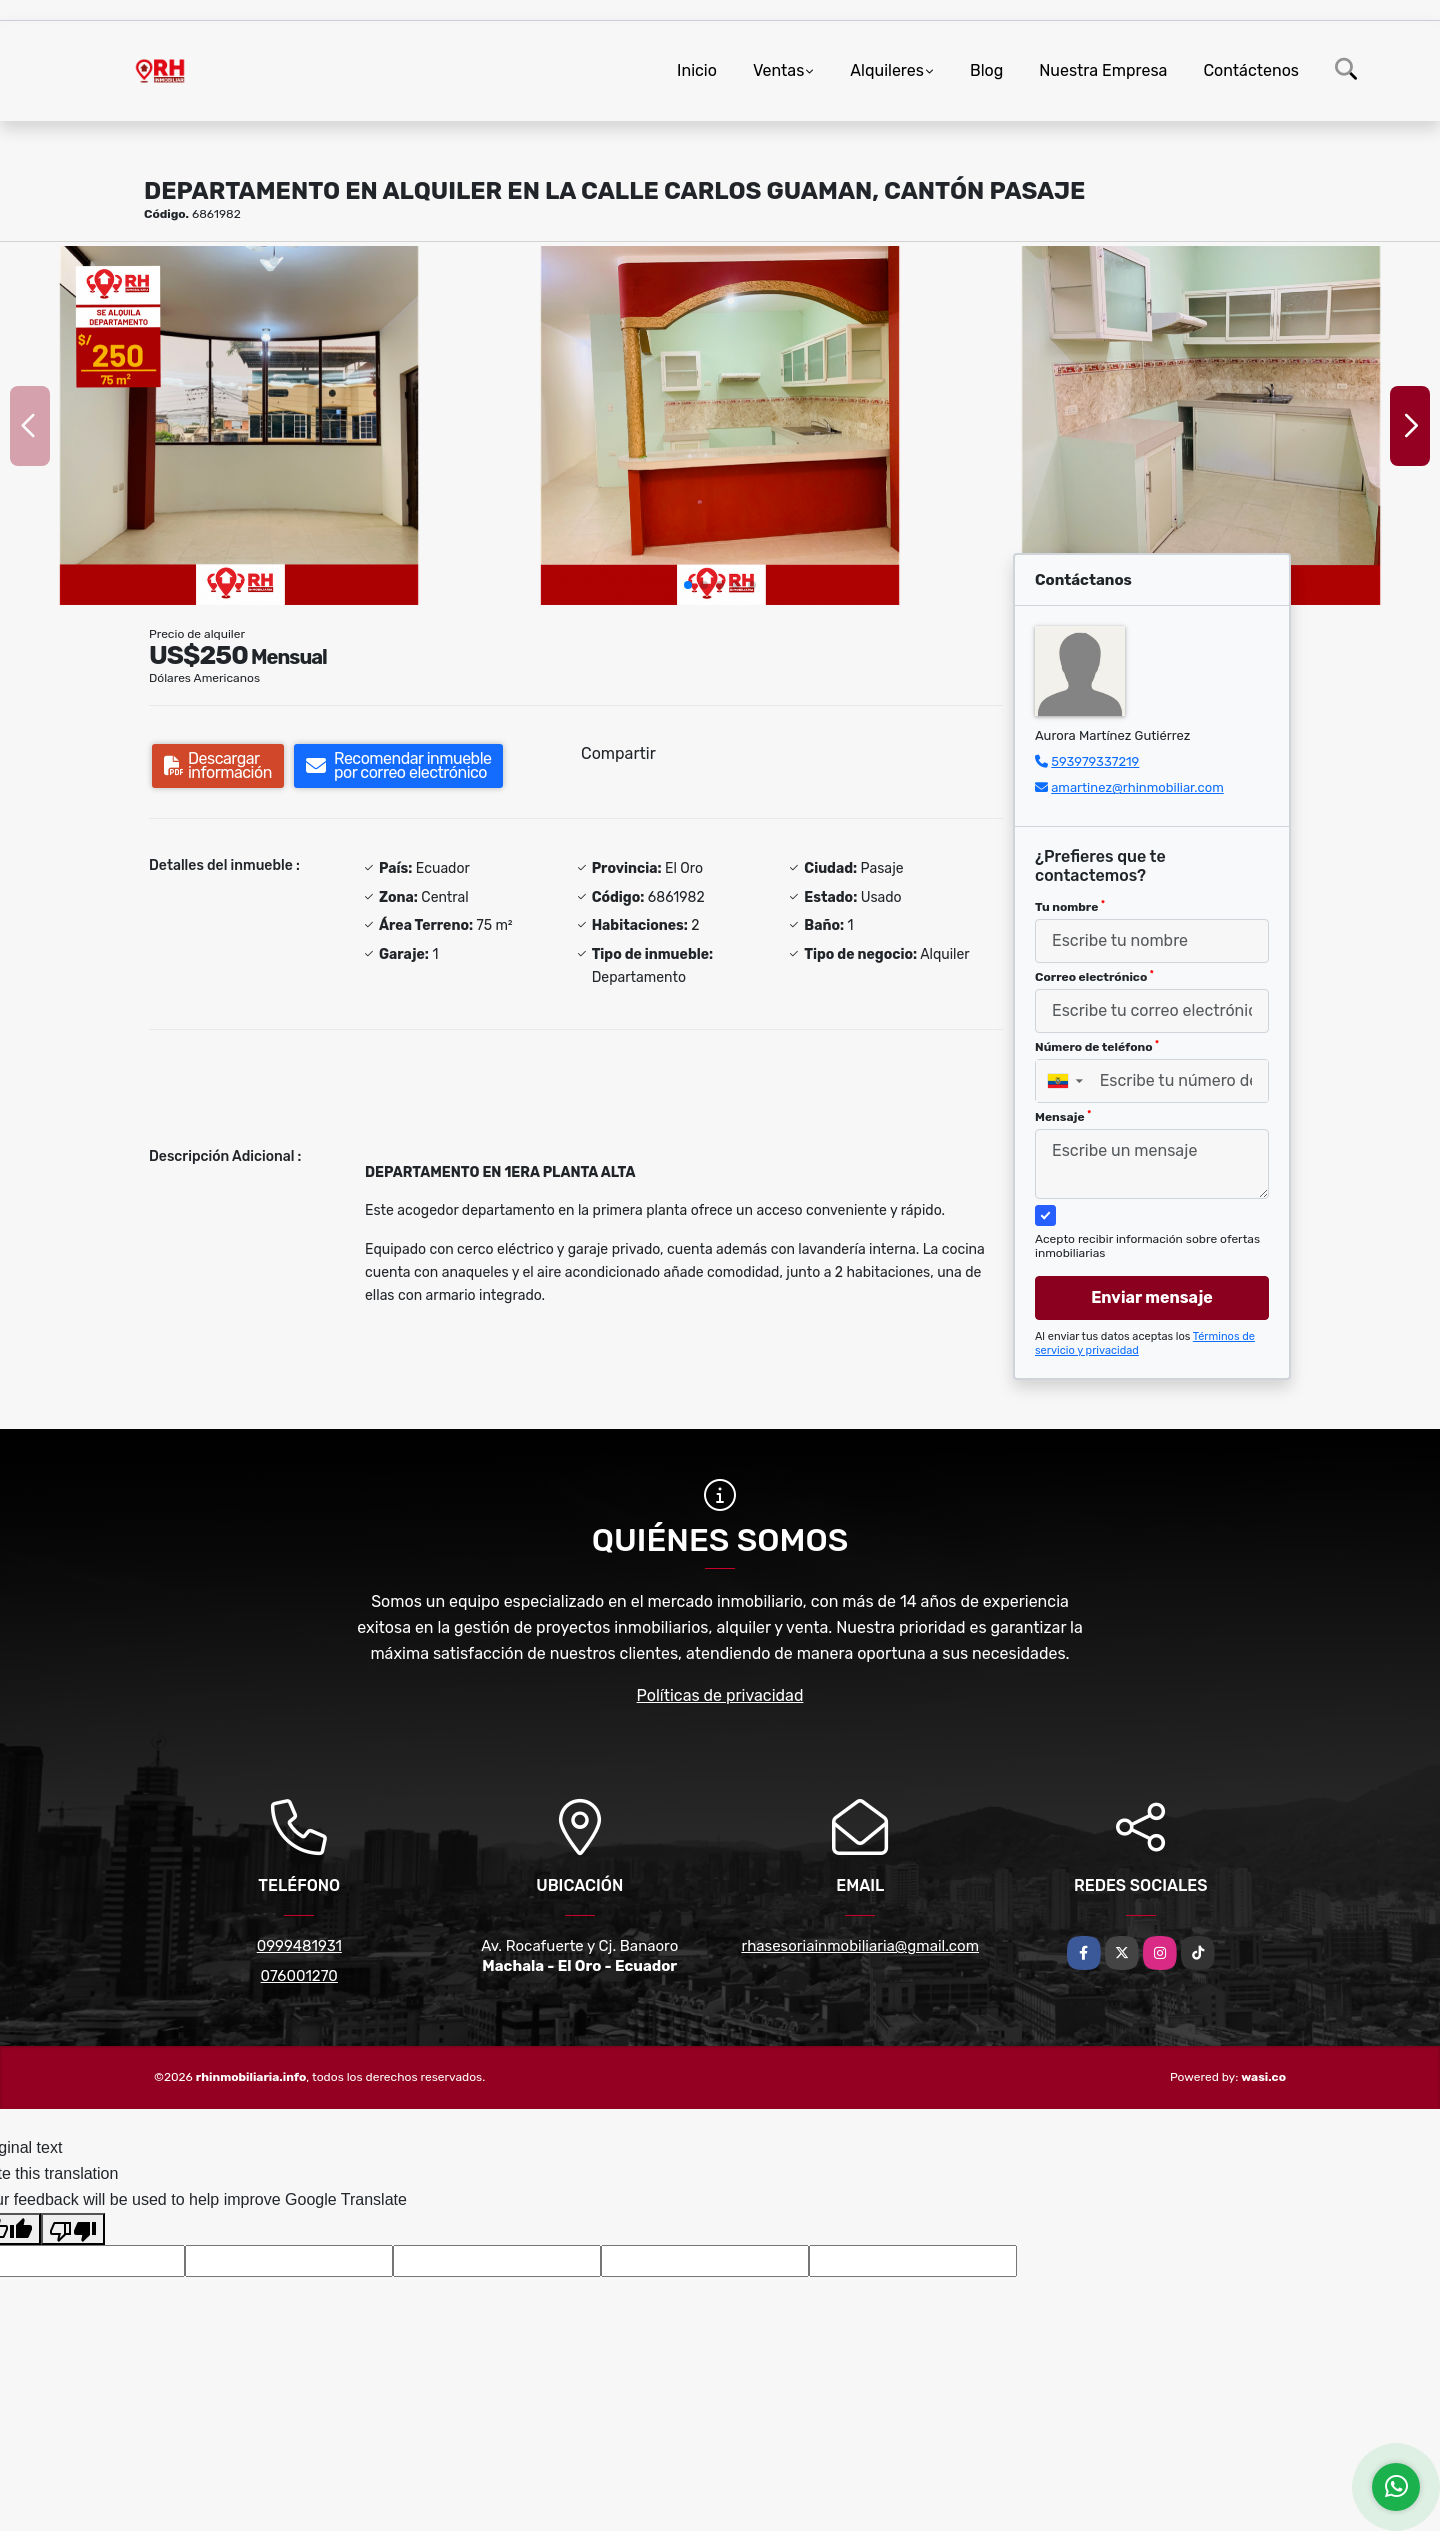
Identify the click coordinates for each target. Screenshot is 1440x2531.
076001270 (299, 1976)
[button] (688, 585)
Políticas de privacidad (720, 1695)
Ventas (778, 70)
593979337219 (1095, 761)
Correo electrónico (1094, 977)
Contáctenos (1251, 70)
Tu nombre (1070, 907)
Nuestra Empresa (1103, 70)
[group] (239, 425)
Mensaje (1063, 1117)
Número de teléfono (1097, 1047)
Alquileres (887, 70)
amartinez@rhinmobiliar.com (1137, 787)
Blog (986, 70)
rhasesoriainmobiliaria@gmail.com (860, 1946)
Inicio (697, 70)
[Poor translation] (73, 2229)
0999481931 (299, 1946)
